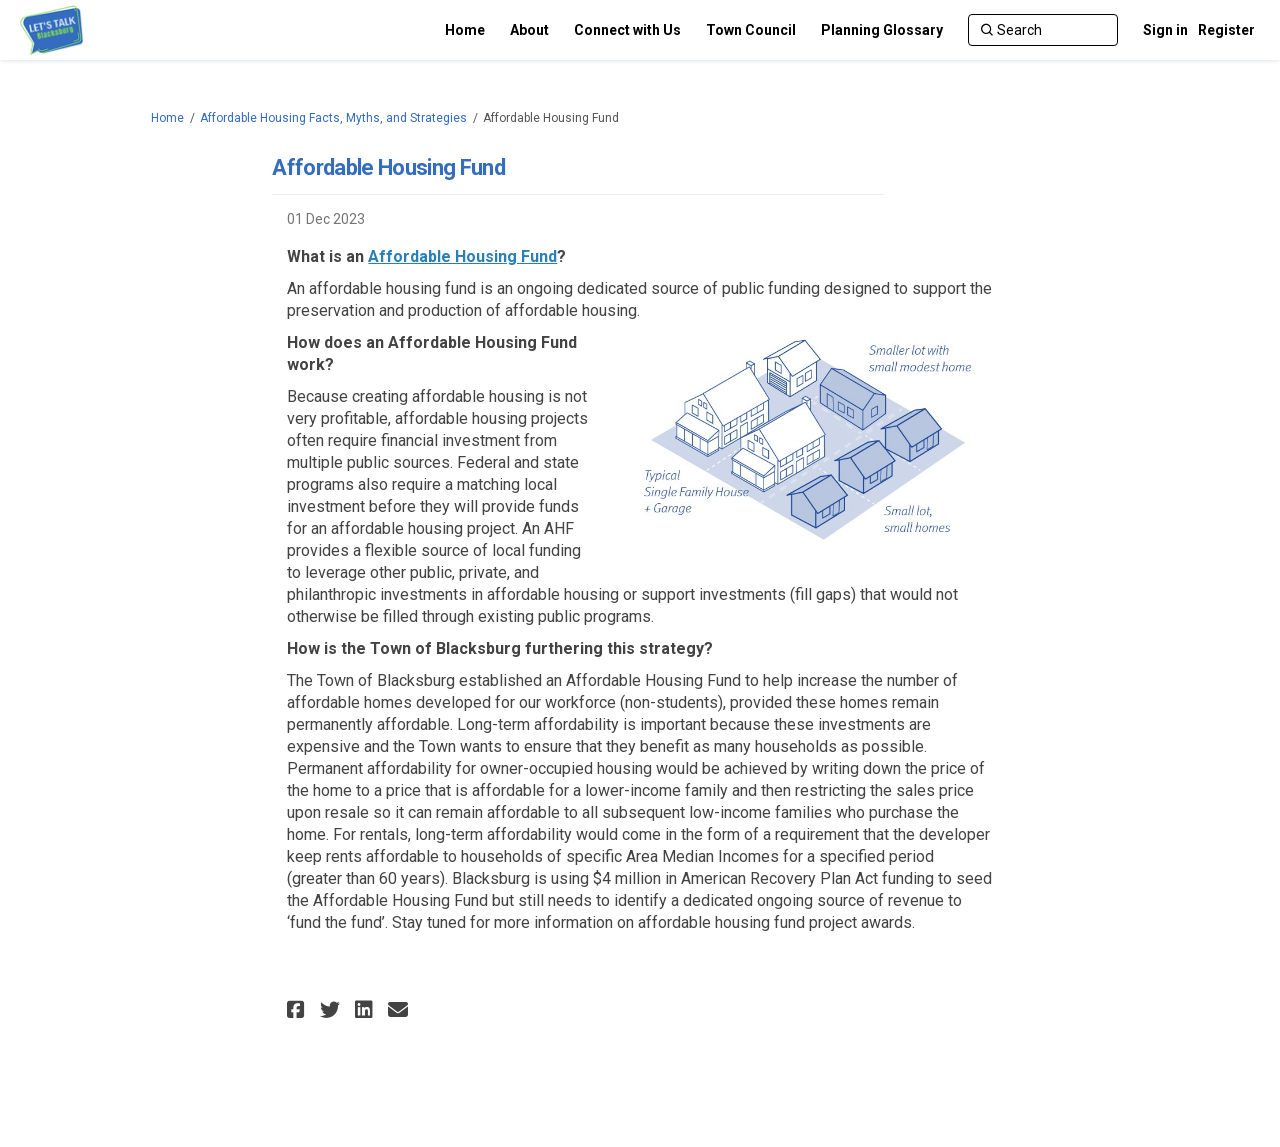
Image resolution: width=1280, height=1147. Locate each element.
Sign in (1165, 30)
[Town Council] (751, 30)
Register (1226, 30)
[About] (529, 30)
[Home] (465, 30)
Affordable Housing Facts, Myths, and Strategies (333, 118)
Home (167, 118)
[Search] (1043, 30)
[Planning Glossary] (882, 30)
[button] (298, 1009)
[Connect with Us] (627, 30)
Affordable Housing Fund (462, 256)
